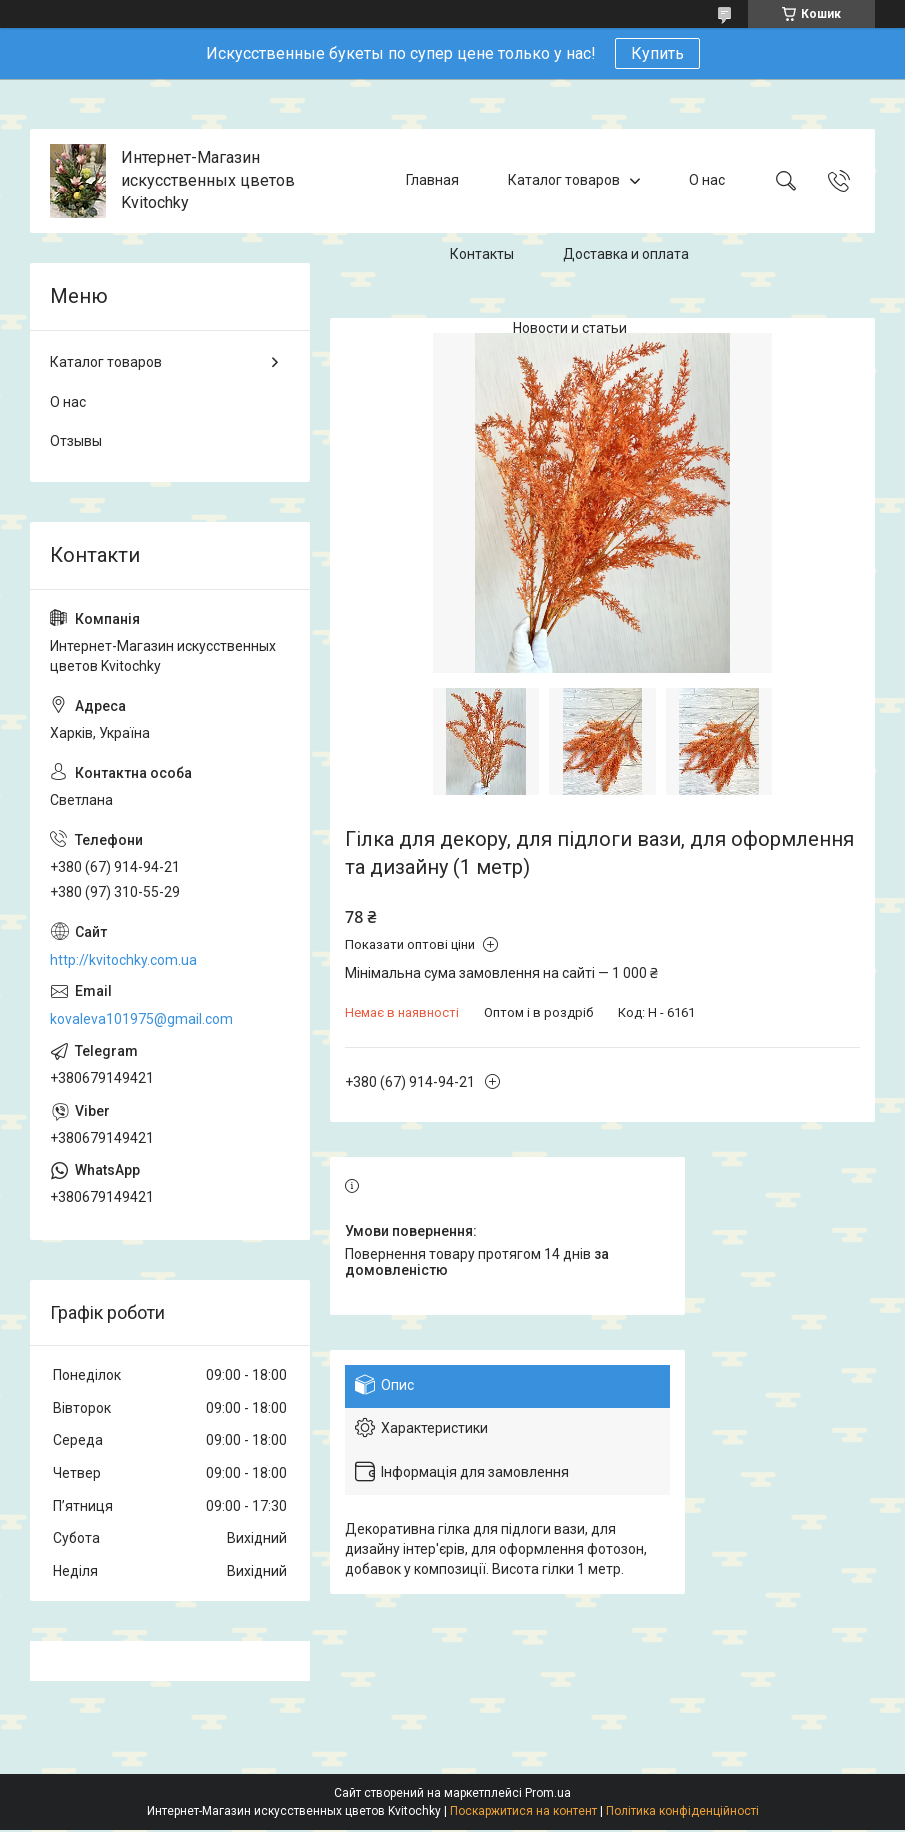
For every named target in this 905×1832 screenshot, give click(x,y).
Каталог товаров (564, 180)
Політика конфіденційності (682, 1811)
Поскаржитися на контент (523, 1811)
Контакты (482, 254)
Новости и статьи (570, 328)
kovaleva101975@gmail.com (141, 1019)
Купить (657, 53)
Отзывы (76, 441)
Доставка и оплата (626, 254)
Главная (432, 180)
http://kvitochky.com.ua (123, 960)
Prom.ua (548, 1793)
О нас (707, 180)
